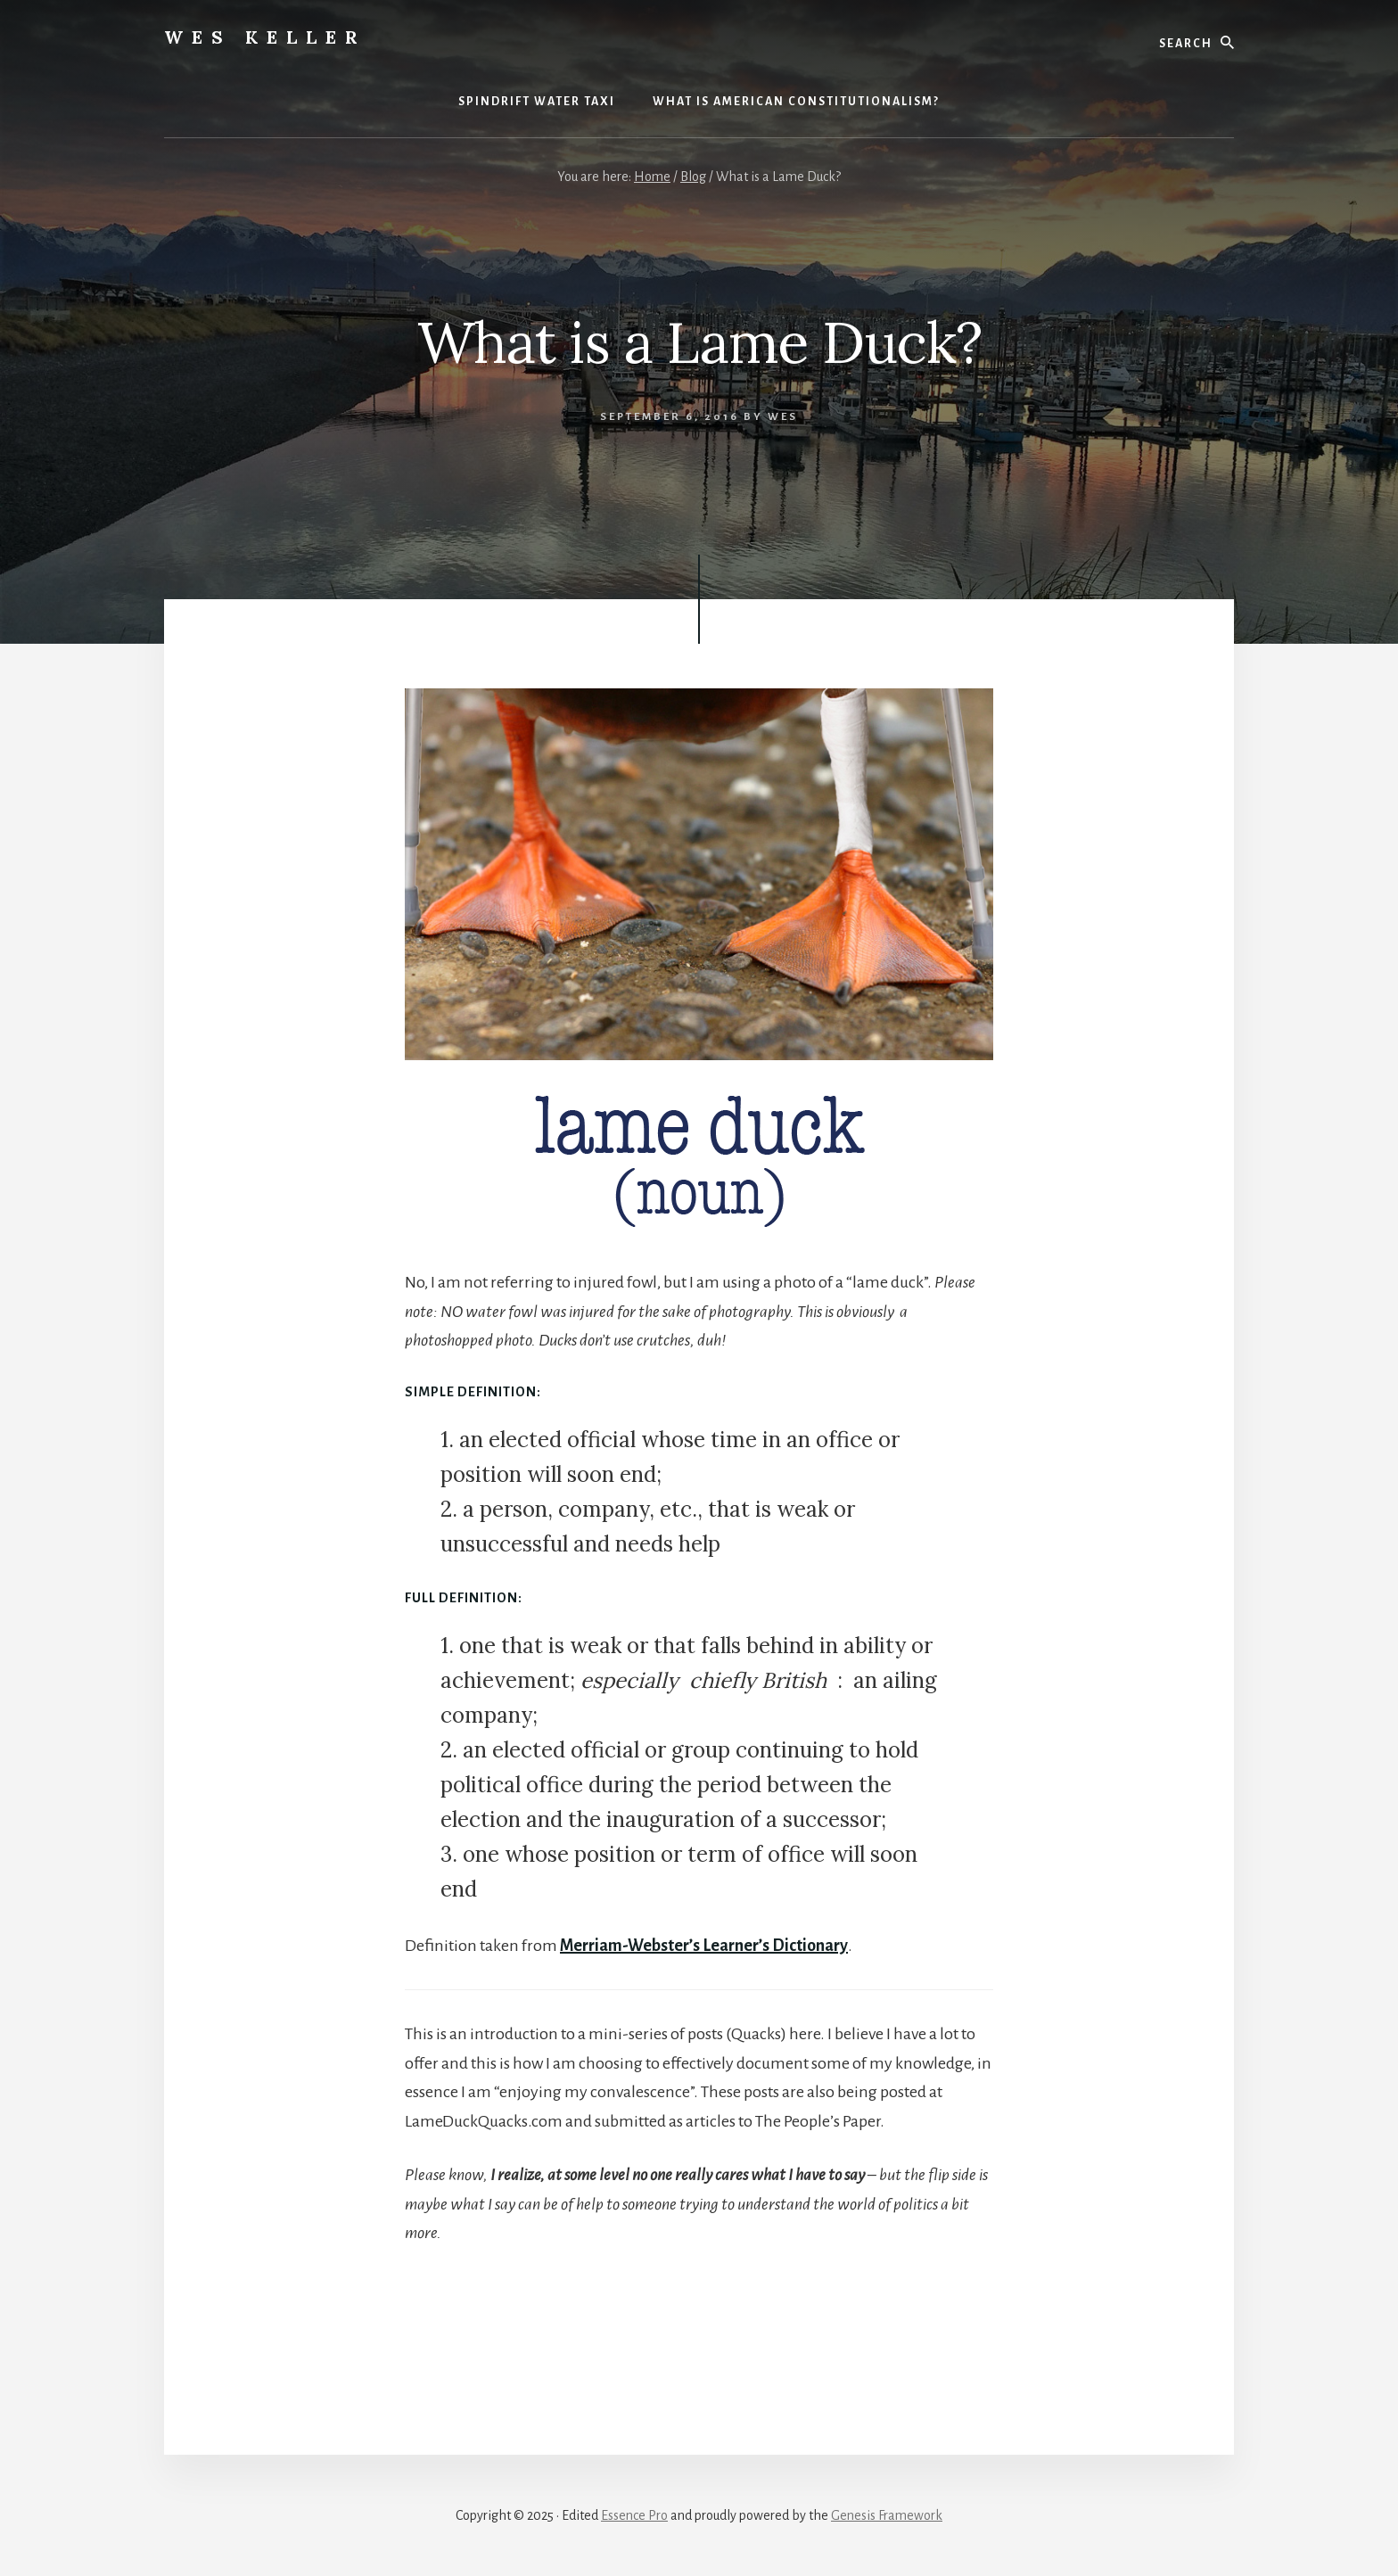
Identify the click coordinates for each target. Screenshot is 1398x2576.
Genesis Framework (886, 2515)
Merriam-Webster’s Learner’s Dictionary (704, 1946)
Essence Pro (634, 2515)
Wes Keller (265, 37)
